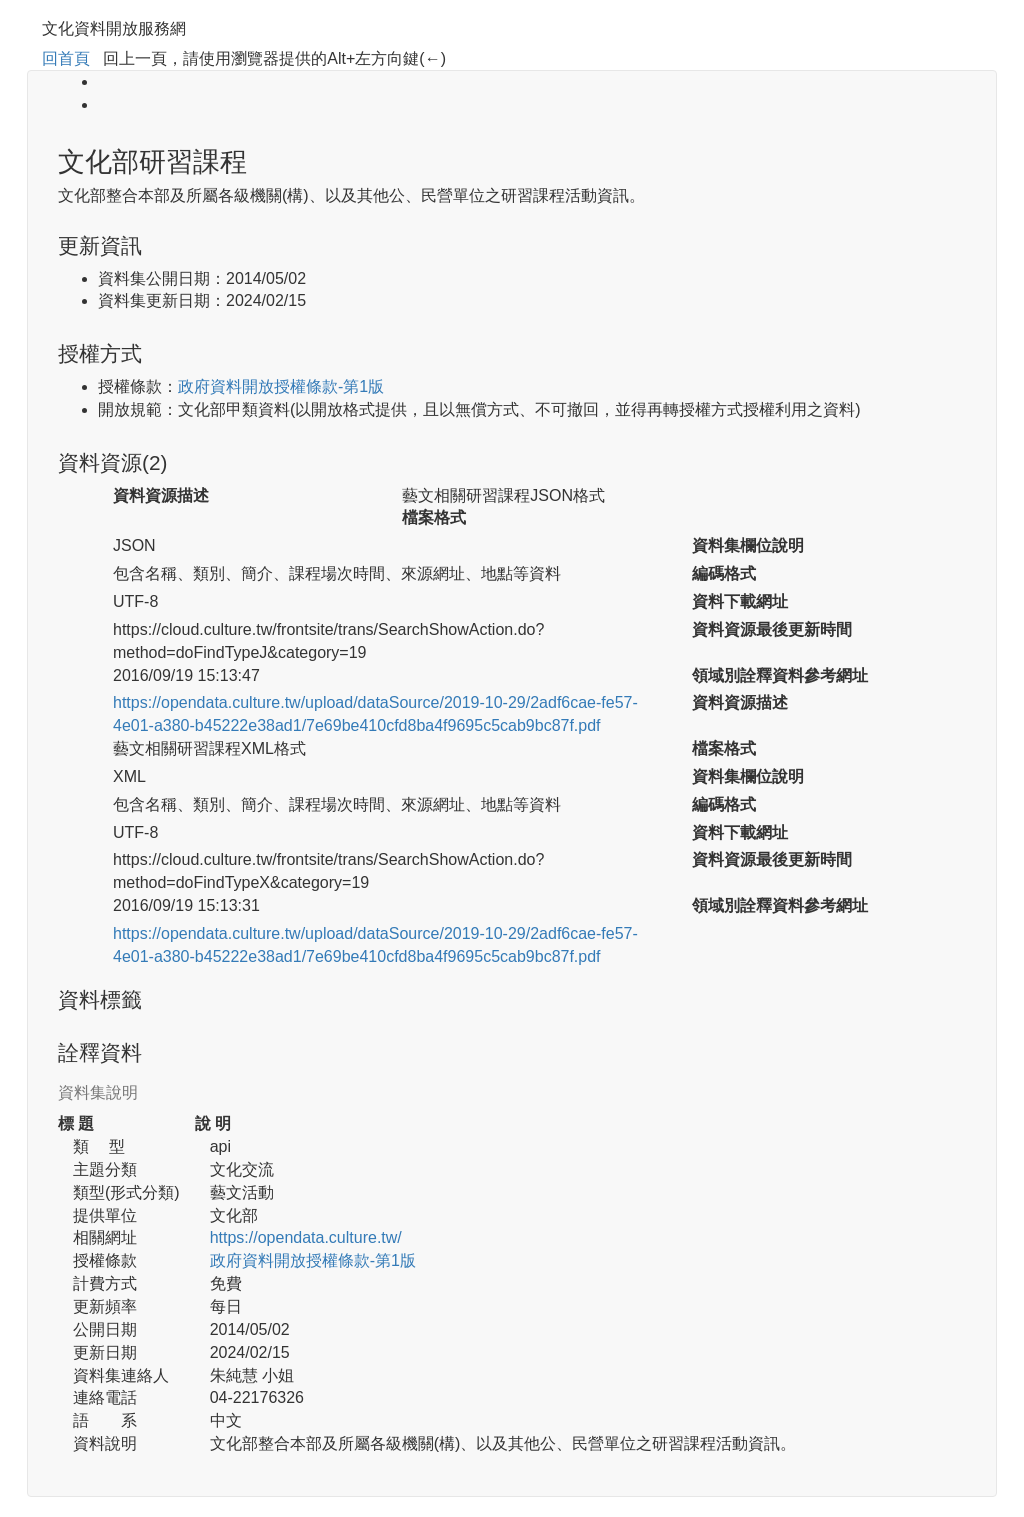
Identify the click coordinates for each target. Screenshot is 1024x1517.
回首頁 (66, 58)
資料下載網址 (740, 601)
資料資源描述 (161, 495)
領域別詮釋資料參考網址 (780, 675)
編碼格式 (724, 573)
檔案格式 (434, 517)
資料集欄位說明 (748, 545)
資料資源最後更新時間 (772, 629)
